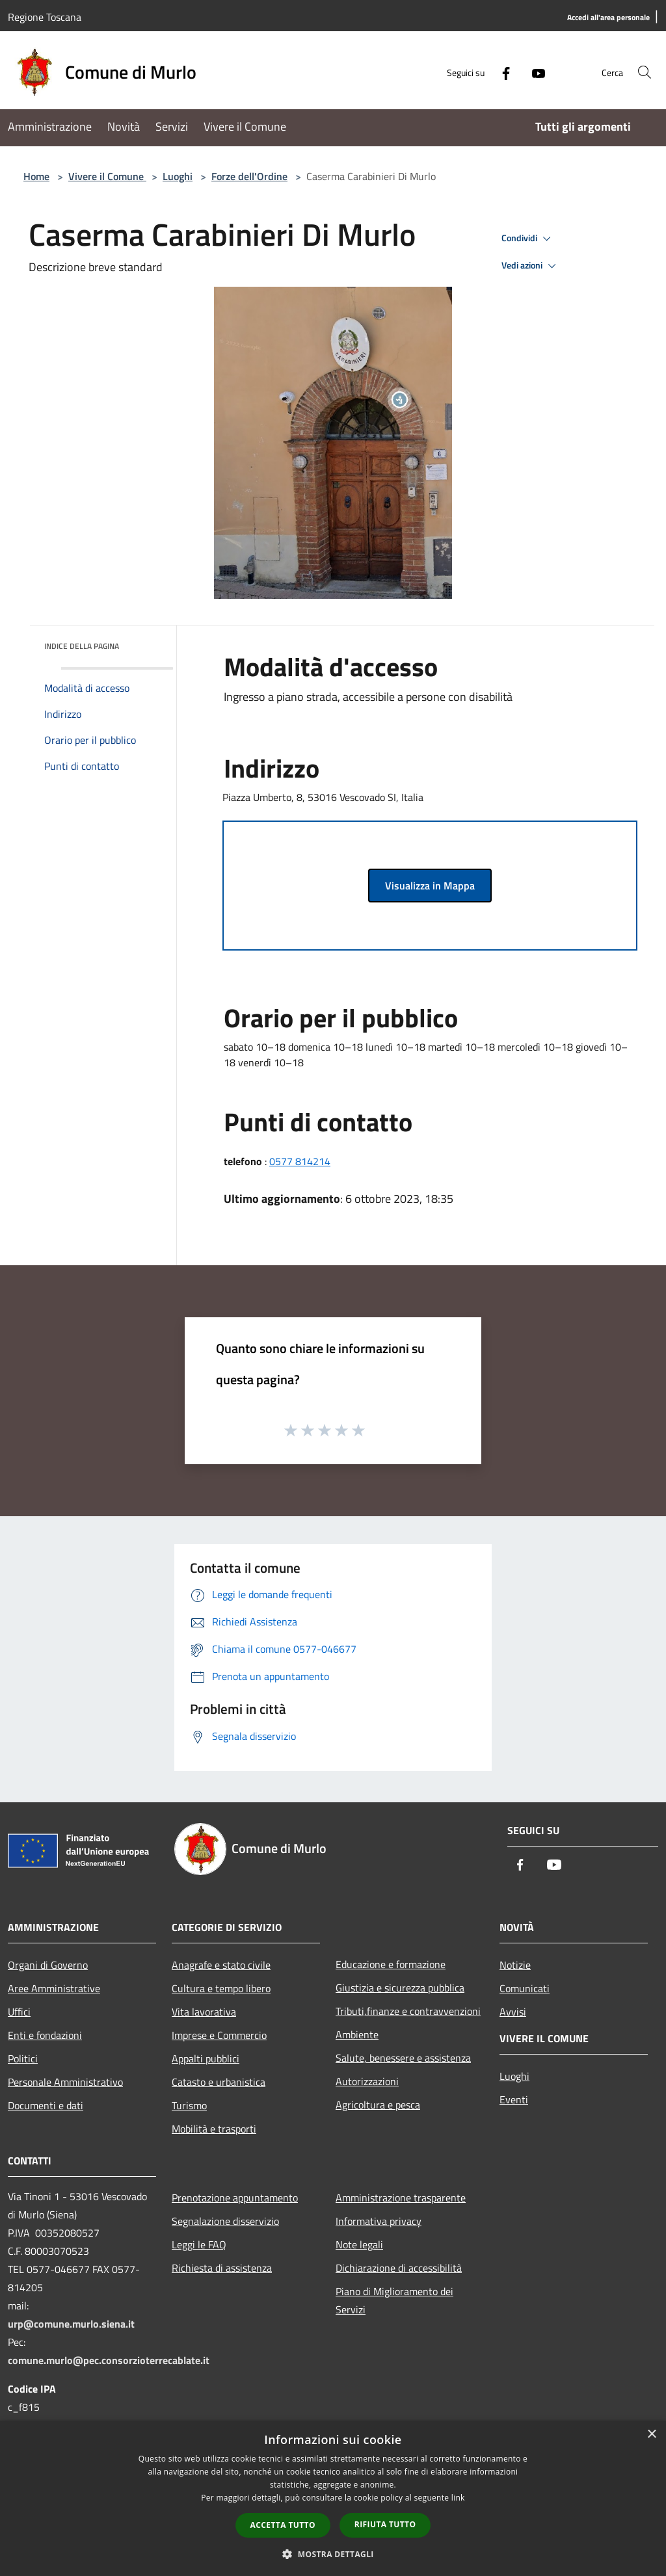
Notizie (515, 1965)
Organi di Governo (48, 1965)
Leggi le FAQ (199, 2244)
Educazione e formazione (391, 1964)
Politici (23, 2058)
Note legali (359, 2244)
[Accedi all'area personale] (608, 18)
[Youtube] (527, 72)
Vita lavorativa (204, 2011)
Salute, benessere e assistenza (403, 2058)
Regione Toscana (44, 17)
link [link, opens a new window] (458, 2497)
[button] (333, 2553)
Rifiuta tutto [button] (385, 2524)
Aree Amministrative (54, 1988)
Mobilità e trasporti (214, 2128)
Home (36, 176)
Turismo (189, 2105)
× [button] (651, 2434)
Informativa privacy (378, 2221)
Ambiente (357, 2034)
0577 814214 (299, 1161)
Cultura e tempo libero (221, 1988)
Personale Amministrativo (65, 2082)
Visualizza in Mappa (430, 885)
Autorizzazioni (367, 2081)
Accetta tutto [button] (282, 2524)
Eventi (514, 2099)
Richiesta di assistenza (222, 2268)
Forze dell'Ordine (249, 176)
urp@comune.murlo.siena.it (71, 2324)
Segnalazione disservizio (225, 2221)
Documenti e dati (45, 2105)
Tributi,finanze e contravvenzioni (408, 2011)
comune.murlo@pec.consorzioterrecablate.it (108, 2360)
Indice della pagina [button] (81, 646)
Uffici (19, 2011)
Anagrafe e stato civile (221, 1965)
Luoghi (178, 176)
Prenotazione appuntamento (235, 2197)
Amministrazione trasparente (401, 2197)
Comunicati (525, 1988)
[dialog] (333, 2498)
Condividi (528, 238)
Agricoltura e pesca (378, 2104)
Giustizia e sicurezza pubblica (400, 1987)
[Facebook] (494, 72)
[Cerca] (642, 72)
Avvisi (513, 2011)
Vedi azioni (530, 266)
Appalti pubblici (205, 2058)
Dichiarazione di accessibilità (399, 2268)
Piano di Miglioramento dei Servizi (394, 2300)
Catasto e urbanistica (218, 2082)
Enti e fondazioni (45, 2035)
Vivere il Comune (107, 176)
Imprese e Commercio (219, 2035)
